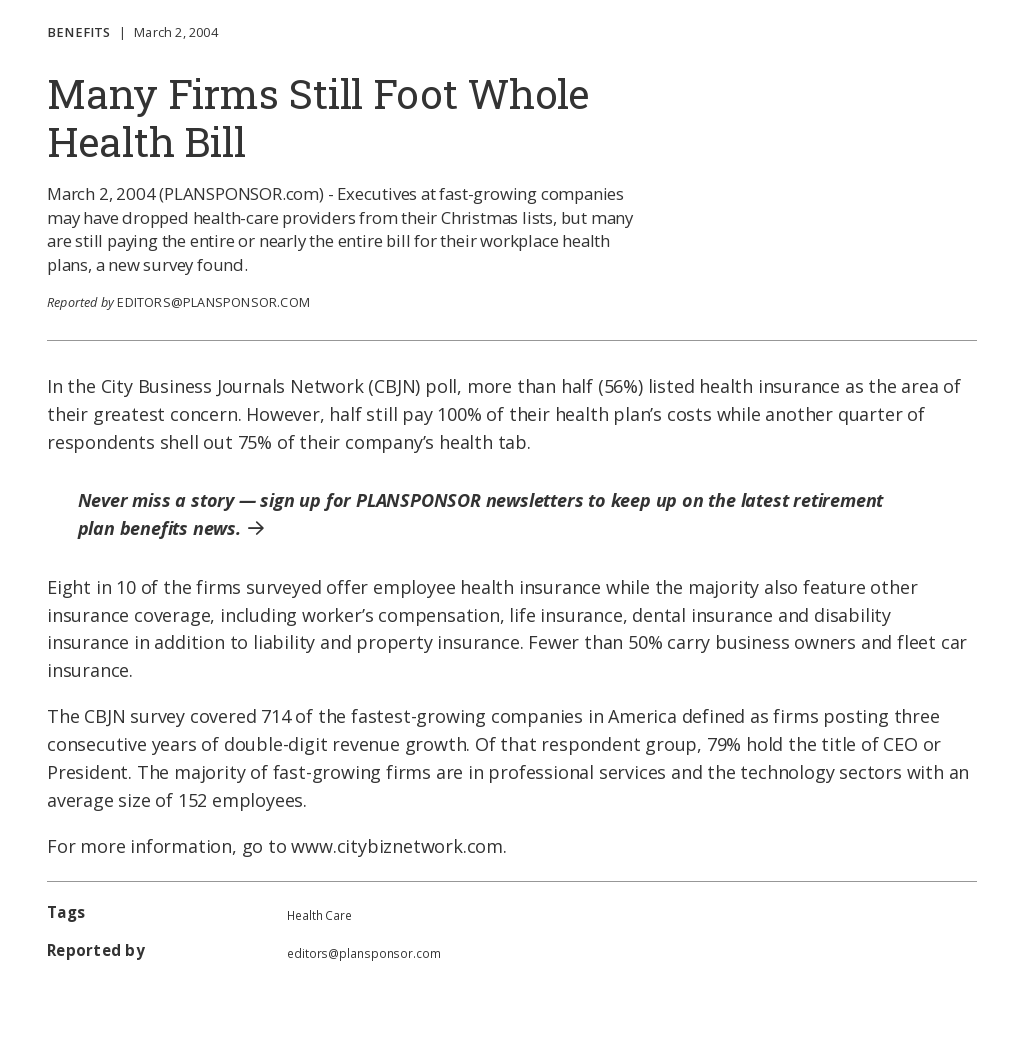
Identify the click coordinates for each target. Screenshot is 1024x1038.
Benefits (79, 32)
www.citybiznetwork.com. (398, 846)
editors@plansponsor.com (213, 302)
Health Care (319, 915)
